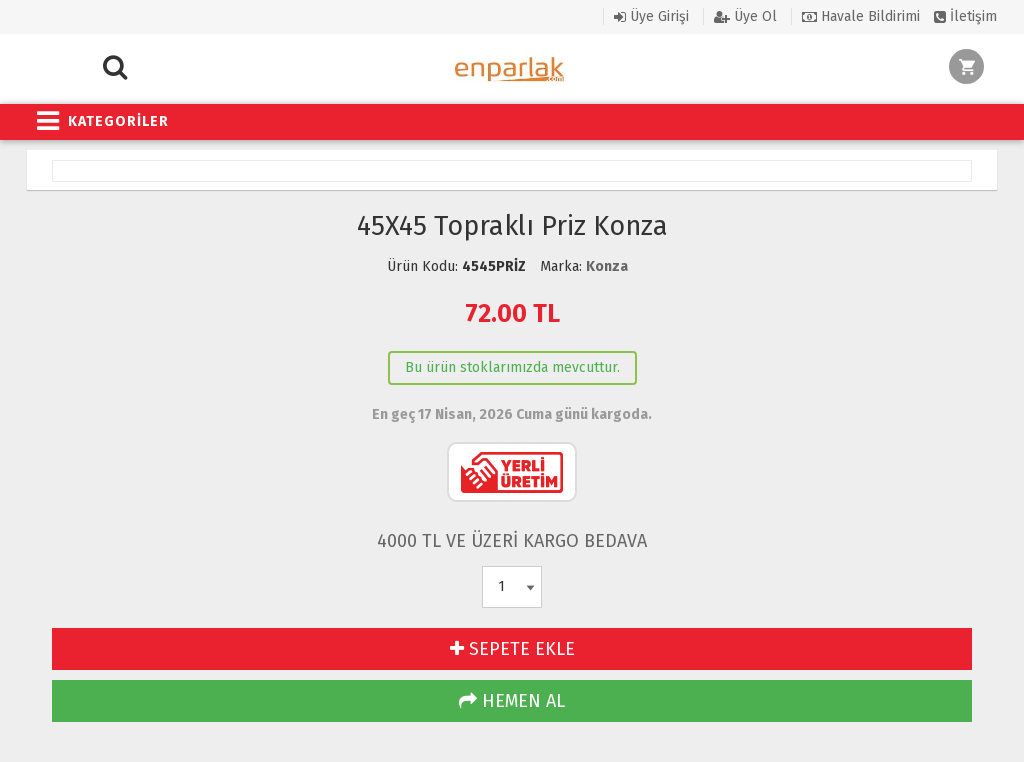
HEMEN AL (512, 701)
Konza (607, 266)
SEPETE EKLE (512, 649)
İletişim (965, 16)
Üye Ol (745, 16)
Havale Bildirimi (861, 16)
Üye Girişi (651, 16)
